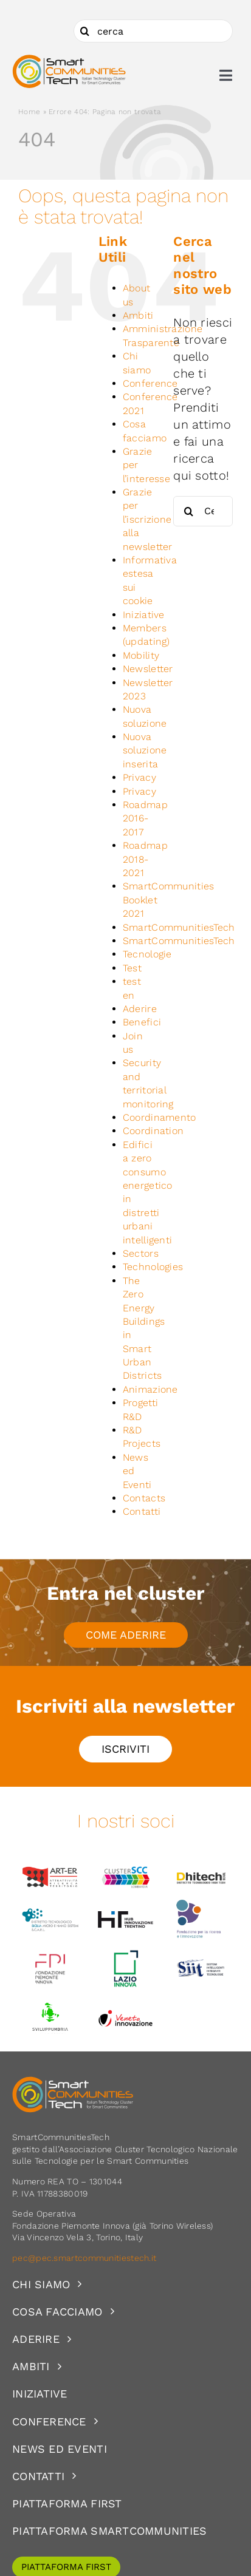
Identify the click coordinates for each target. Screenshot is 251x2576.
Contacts (144, 1498)
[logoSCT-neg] (73, 2082)
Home (29, 111)
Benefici (142, 1022)
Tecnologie (147, 954)
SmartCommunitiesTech (179, 927)
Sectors (141, 1253)
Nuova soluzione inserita (145, 750)
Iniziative (144, 614)
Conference (150, 383)
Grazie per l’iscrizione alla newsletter (148, 519)
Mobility (141, 655)
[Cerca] (85, 30)
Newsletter (148, 669)
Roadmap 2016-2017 (145, 818)
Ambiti (138, 315)
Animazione (150, 1389)
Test (132, 968)
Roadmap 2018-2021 (145, 859)
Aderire (140, 1008)
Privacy (139, 777)
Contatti (141, 1511)
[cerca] (153, 30)
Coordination (153, 1131)
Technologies (153, 1267)
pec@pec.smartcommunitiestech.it (85, 2258)
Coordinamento (159, 1117)
